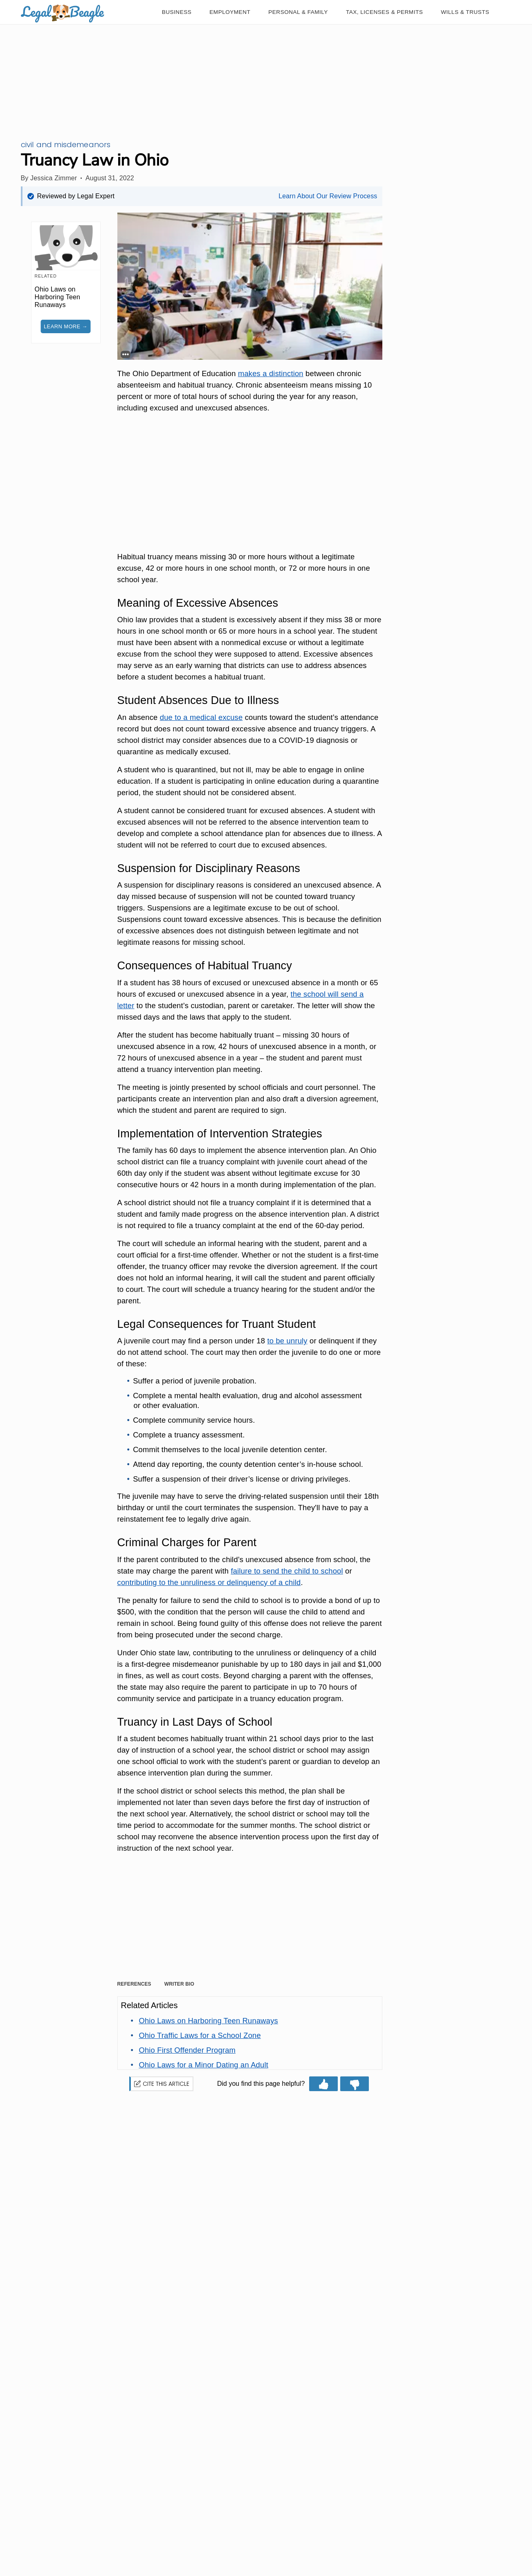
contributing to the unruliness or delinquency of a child (209, 1582)
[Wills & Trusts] (465, 12)
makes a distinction (270, 373)
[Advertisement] (249, 484)
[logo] (62, 12)
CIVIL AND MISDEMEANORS (66, 144)
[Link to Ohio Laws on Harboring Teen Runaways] (208, 2020)
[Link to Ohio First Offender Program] (187, 2050)
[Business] (177, 12)
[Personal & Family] (298, 12)
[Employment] (229, 12)
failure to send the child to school (287, 1571)
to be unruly (287, 1340)
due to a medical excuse (201, 717)
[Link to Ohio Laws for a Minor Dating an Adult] (203, 2064)
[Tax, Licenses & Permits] (384, 12)
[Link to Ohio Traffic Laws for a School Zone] (199, 2035)
